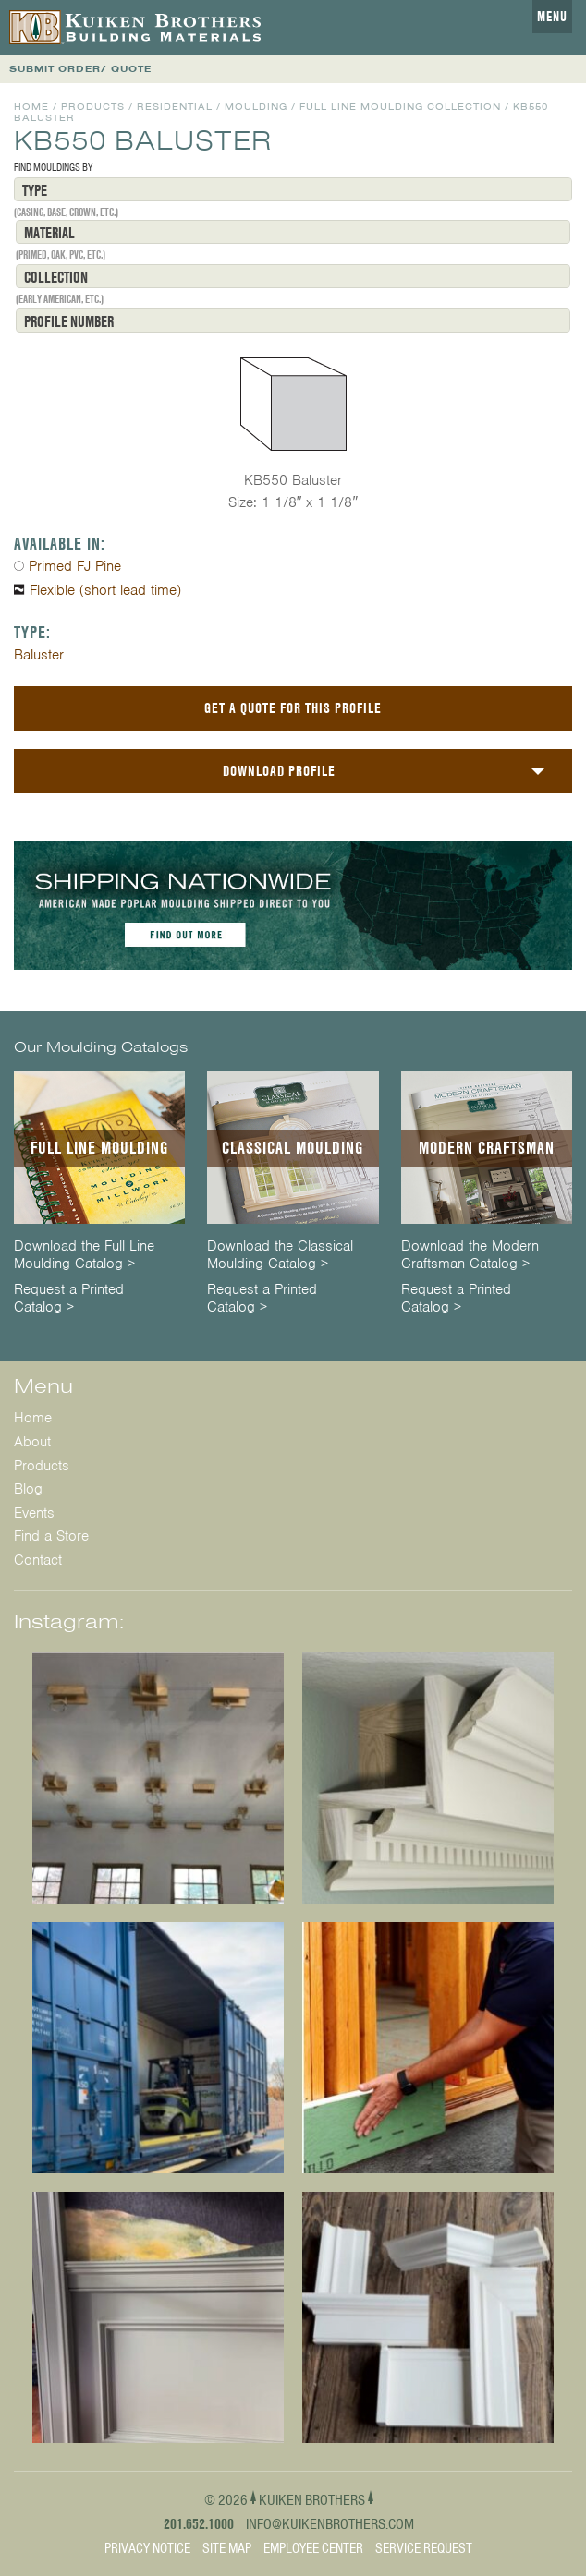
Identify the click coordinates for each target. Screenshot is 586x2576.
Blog (28, 1489)
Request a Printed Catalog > (69, 1298)
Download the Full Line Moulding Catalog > (84, 1255)
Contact (38, 1560)
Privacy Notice (147, 2548)
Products (93, 107)
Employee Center (313, 2548)
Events (34, 1513)
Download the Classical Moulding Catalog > (280, 1255)
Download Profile (279, 770)
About (32, 1442)
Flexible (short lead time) (105, 590)
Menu (552, 16)
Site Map (226, 2548)
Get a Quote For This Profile (293, 708)
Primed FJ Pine (75, 566)
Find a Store (51, 1536)
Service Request (423, 2548)
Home (31, 107)
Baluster (39, 655)
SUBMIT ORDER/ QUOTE (80, 69)
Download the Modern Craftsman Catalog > (470, 1255)
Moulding (256, 107)
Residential (175, 107)
